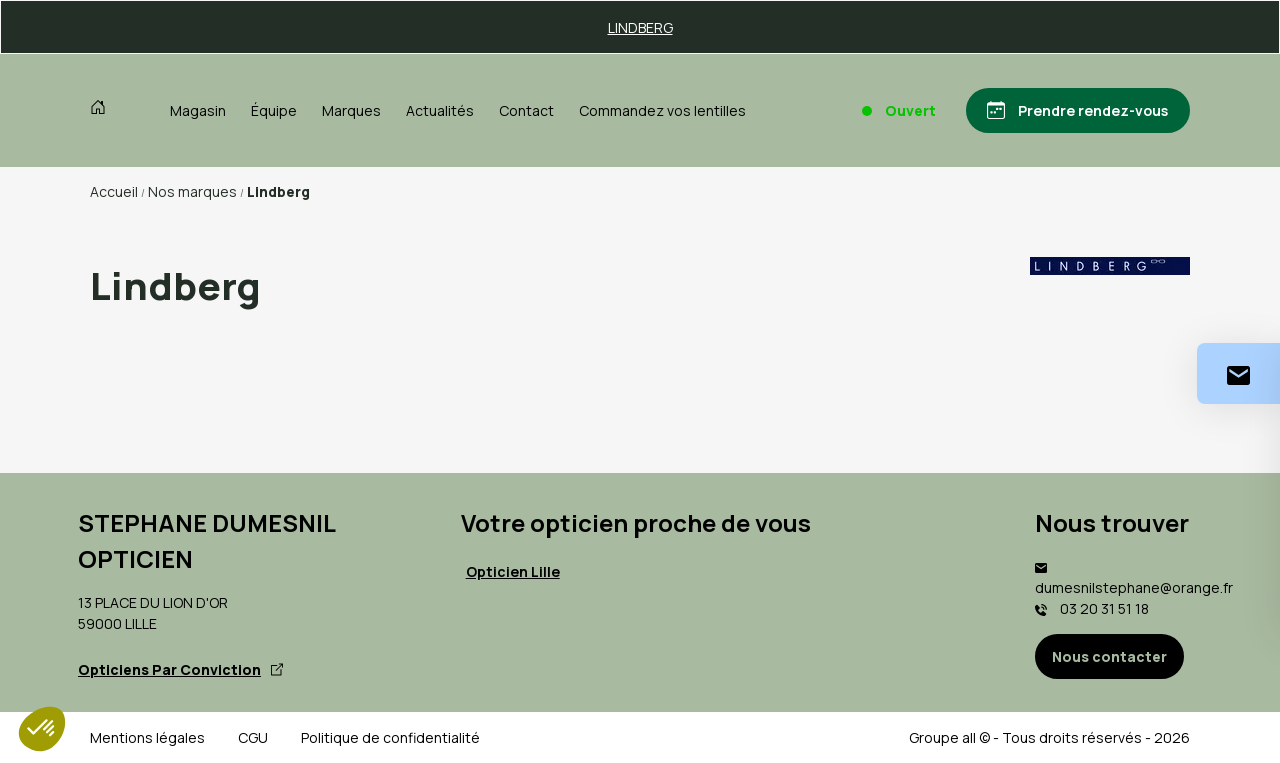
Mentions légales (147, 737)
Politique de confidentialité (390, 737)
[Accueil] (102, 110)
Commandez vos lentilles (662, 110)
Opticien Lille (513, 571)
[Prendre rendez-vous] (1077, 110)
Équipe (274, 110)
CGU (253, 737)
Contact (526, 110)
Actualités (440, 110)
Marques (351, 110)
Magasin (198, 110)
